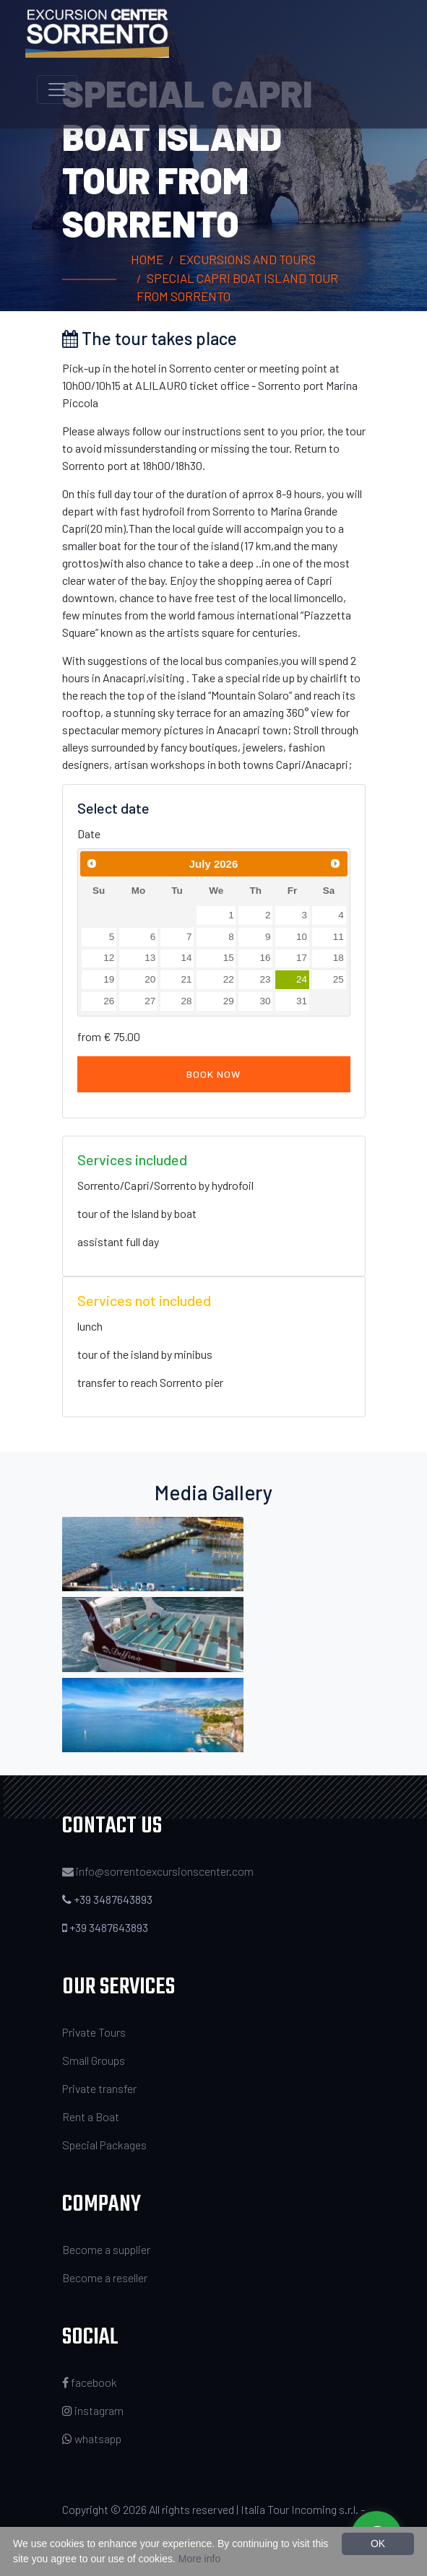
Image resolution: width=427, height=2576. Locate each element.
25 (338, 979)
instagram (93, 2410)
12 (108, 957)
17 (301, 957)
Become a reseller (104, 2277)
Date (88, 833)
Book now (213, 1074)
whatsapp (91, 2438)
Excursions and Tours (247, 259)
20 (150, 979)
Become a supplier (106, 2249)
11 (338, 936)
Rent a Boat (90, 2116)
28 (186, 1001)
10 (301, 936)
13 (150, 957)
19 (108, 979)
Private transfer (99, 2088)
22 (228, 979)
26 (108, 1001)
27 (150, 1001)
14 (186, 957)
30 (264, 1001)
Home (147, 259)
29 (228, 1001)
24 (301, 979)
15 (228, 957)
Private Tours (94, 2032)
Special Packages (104, 2144)
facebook (89, 2382)
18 (338, 957)
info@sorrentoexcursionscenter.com (165, 1871)
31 (301, 1001)
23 (264, 979)
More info (199, 2558)
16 (264, 957)
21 (186, 979)
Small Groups (93, 2060)
